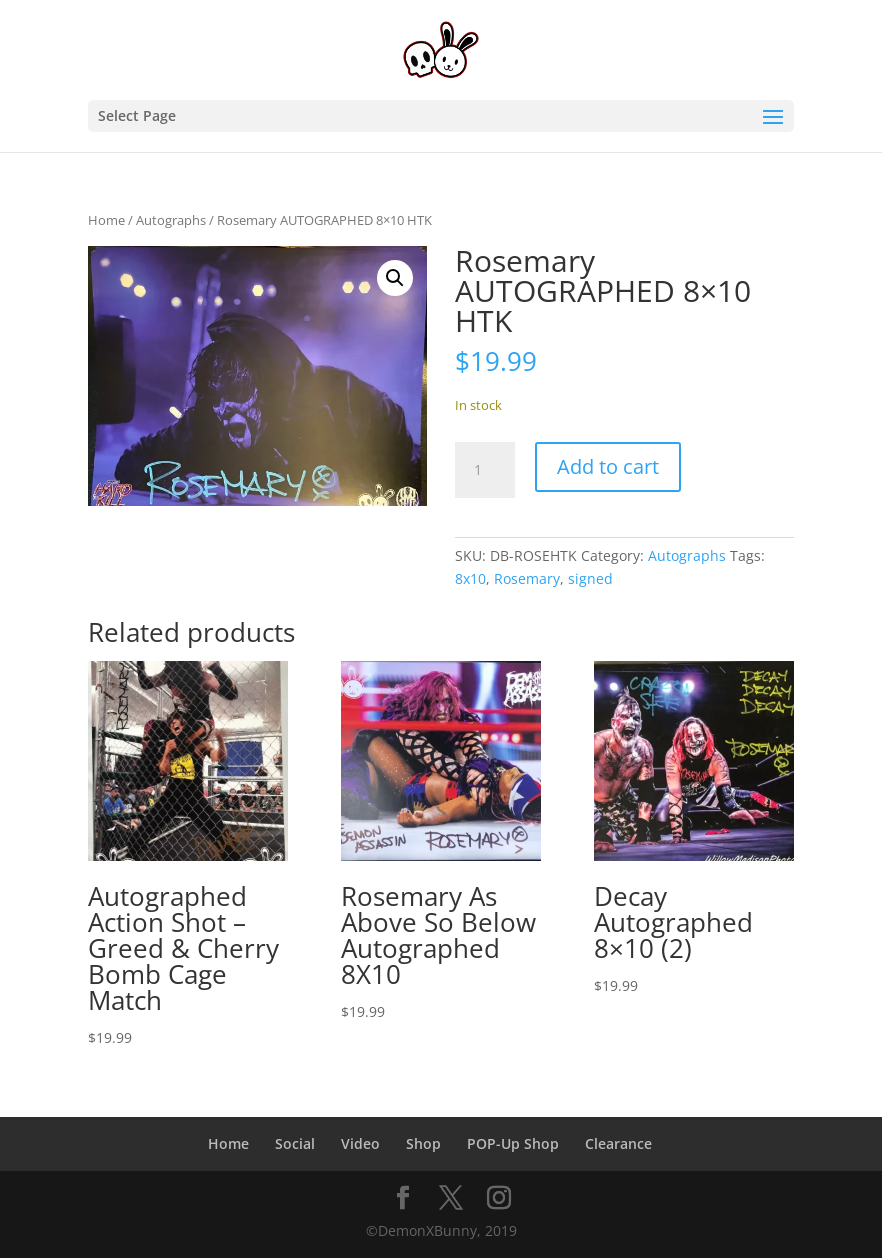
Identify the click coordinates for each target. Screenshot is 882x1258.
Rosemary (527, 578)
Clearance (618, 1143)
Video (360, 1143)
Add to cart (608, 466)
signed (590, 578)
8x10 (470, 578)
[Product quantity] (485, 470)
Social (295, 1143)
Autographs (171, 220)
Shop (423, 1143)
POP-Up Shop (513, 1143)
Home (106, 220)
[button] (395, 278)
